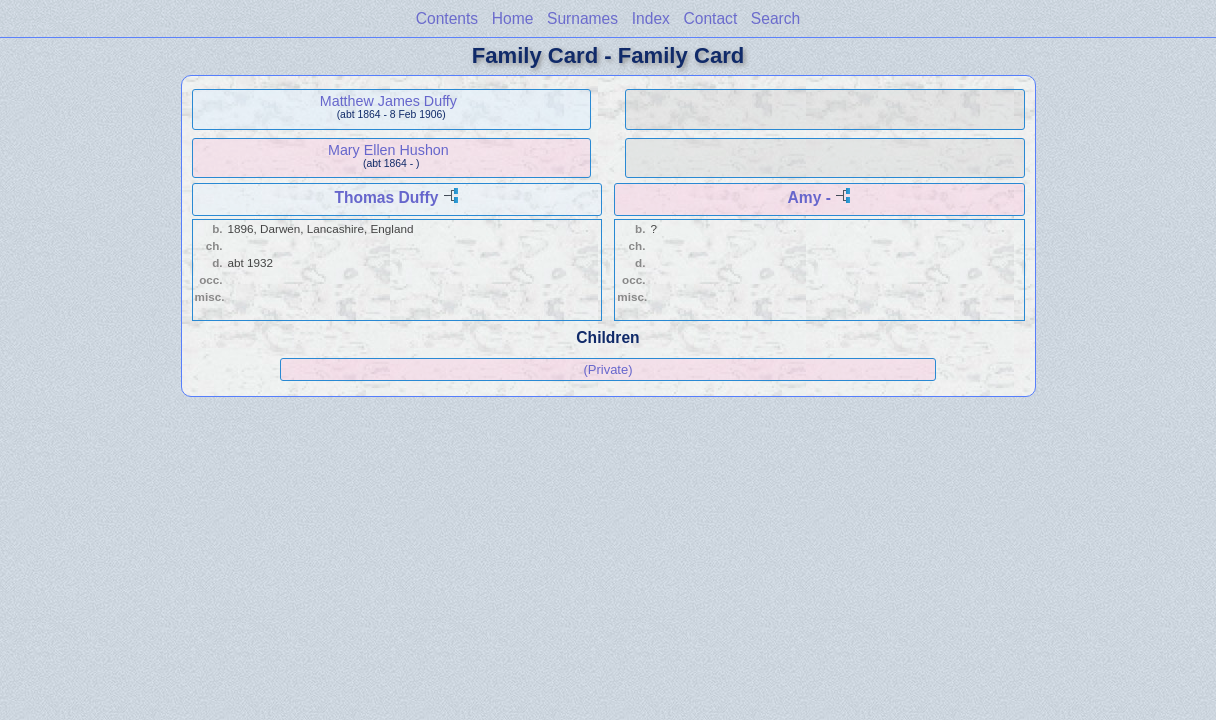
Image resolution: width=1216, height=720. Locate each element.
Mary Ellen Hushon (388, 150)
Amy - (809, 197)
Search (775, 18)
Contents (447, 18)
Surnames (582, 18)
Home (513, 18)
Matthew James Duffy (388, 101)
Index (651, 18)
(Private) (607, 369)
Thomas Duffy (386, 197)
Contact (710, 18)
